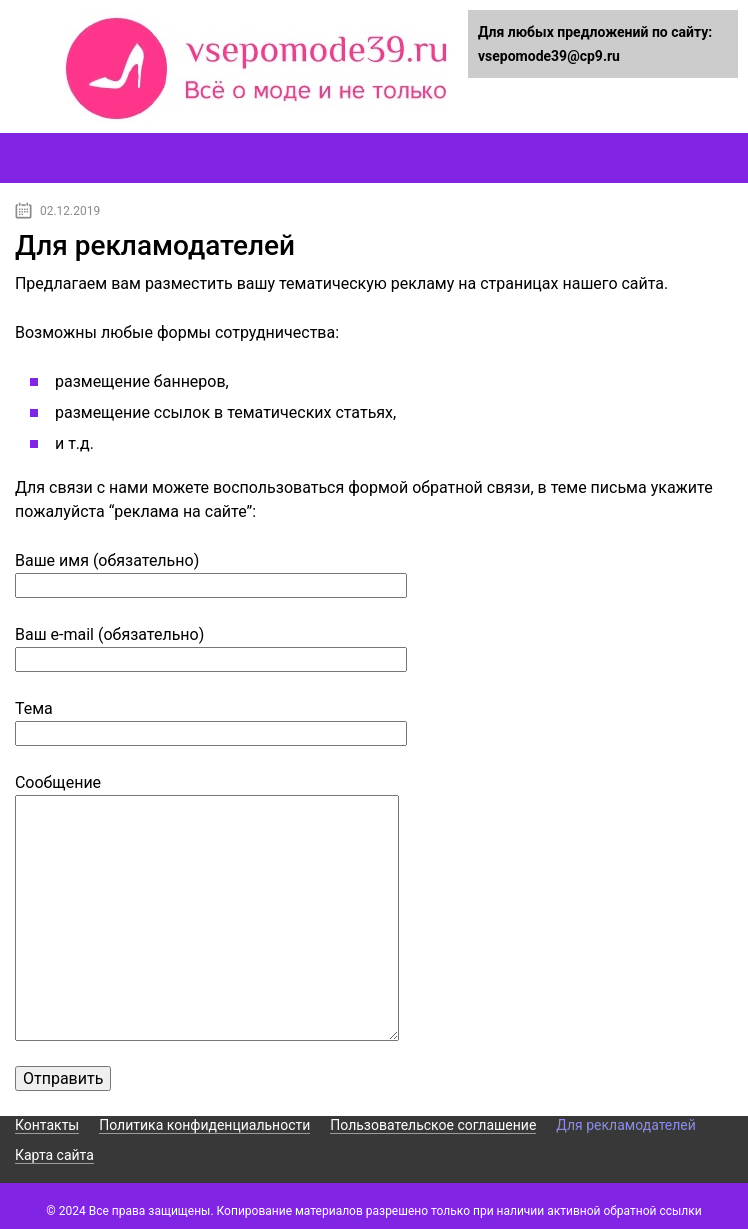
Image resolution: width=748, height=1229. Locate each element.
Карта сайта (54, 1155)
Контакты (47, 1125)
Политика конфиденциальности (204, 1125)
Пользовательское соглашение (433, 1125)
